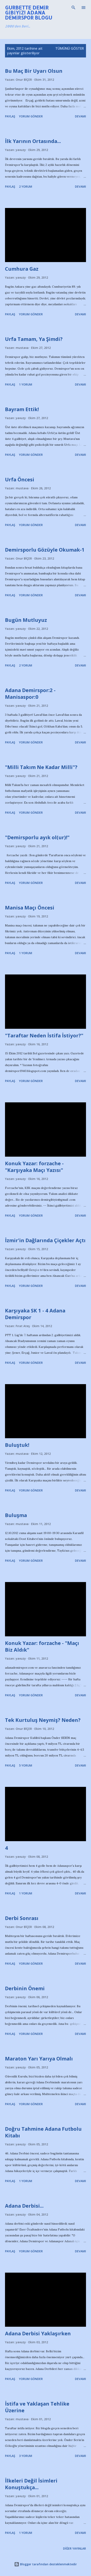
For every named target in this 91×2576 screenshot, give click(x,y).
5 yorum (25, 1765)
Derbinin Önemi (25, 1988)
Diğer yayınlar (74, 2548)
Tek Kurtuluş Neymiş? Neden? (43, 1719)
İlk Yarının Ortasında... (33, 141)
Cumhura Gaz (21, 268)
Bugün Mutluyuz (26, 619)
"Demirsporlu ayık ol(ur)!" (37, 837)
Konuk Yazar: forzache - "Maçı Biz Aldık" (42, 1646)
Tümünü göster (69, 48)
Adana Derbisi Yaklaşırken (38, 2333)
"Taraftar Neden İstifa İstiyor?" (44, 1035)
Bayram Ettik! (22, 409)
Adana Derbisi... (24, 2205)
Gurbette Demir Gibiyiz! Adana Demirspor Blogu (28, 12)
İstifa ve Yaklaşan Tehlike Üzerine (37, 2407)
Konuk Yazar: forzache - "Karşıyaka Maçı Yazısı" (34, 1166)
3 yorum (25, 2456)
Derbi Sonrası (21, 1918)
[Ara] (73, 7)
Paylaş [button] (10, 116)
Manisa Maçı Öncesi (29, 907)
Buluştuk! (17, 1444)
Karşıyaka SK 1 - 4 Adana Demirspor (35, 1314)
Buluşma (16, 1515)
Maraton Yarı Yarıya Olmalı (39, 2058)
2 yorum (25, 186)
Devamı (80, 116)
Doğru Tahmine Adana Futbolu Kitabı (43, 2132)
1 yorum (25, 384)
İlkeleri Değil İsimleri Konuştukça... (31, 2484)
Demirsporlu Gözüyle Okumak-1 (45, 549)
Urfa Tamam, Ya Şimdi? (34, 338)
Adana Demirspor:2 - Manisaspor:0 (30, 693)
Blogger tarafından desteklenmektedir (45, 2564)
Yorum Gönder (31, 116)
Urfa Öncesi (19, 479)
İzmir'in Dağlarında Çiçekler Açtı (45, 1240)
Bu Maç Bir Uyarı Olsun (33, 70)
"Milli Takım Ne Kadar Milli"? (41, 767)
